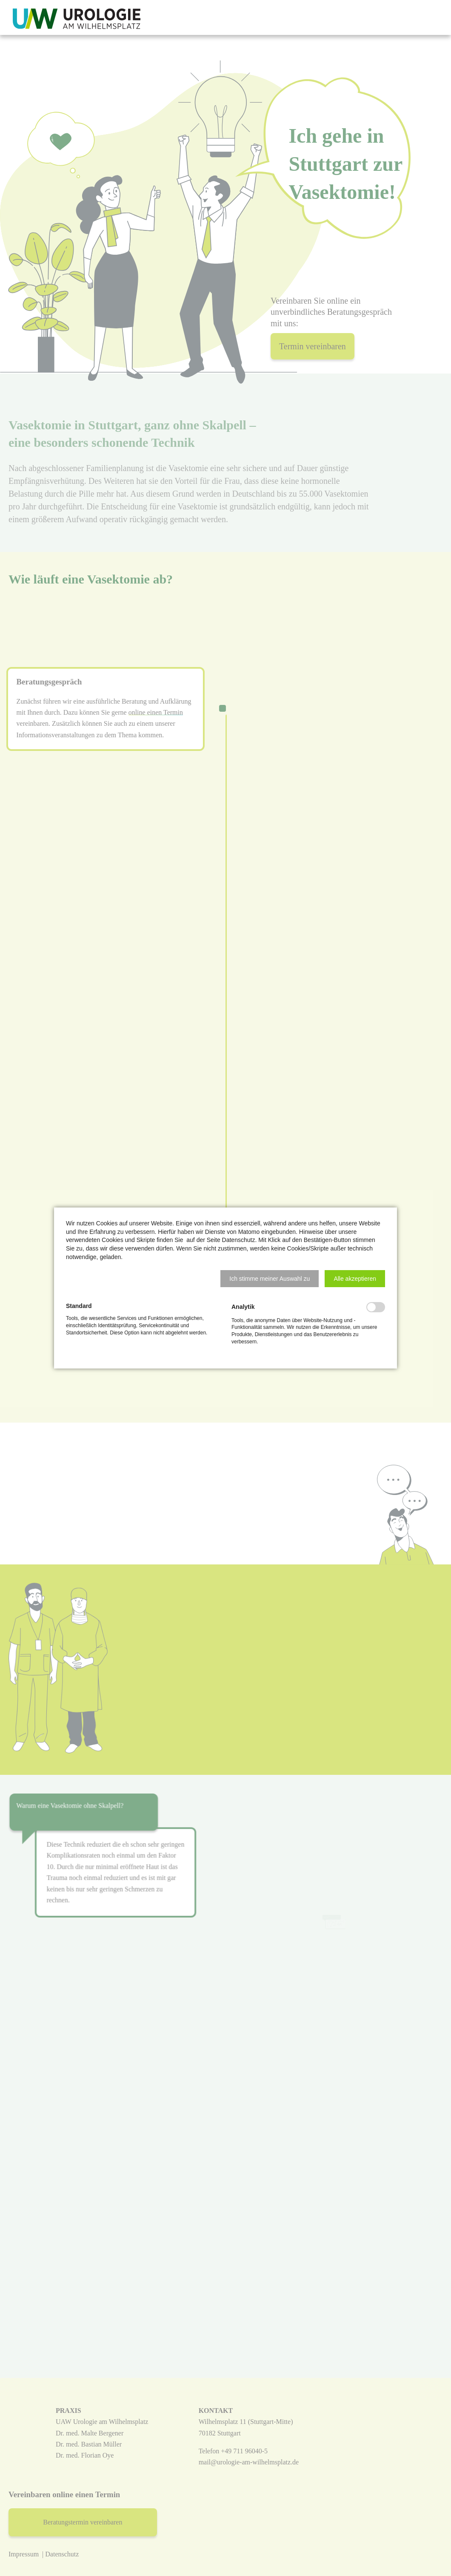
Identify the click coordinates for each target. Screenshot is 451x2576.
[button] (269, 1278)
